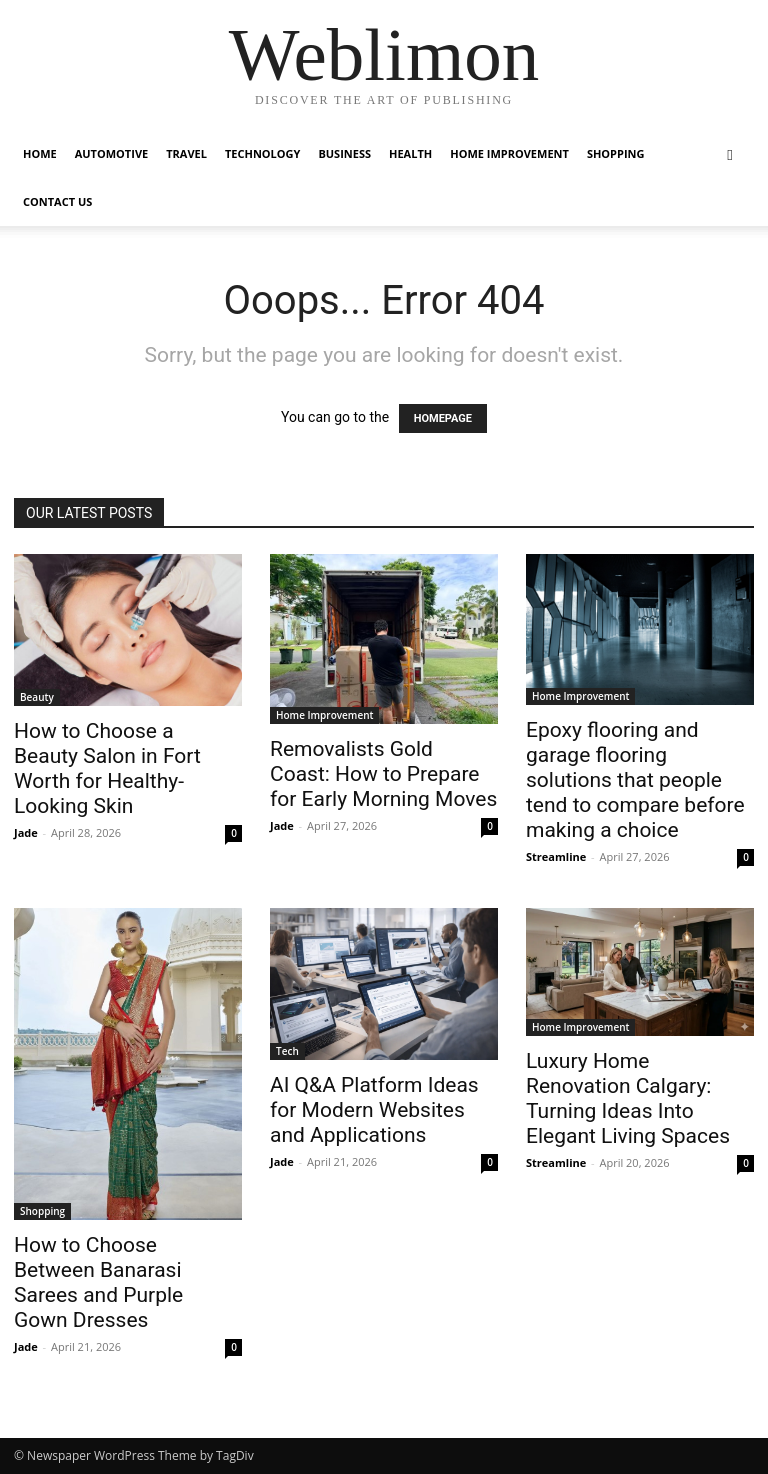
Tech (287, 1051)
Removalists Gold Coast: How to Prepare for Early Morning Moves (383, 774)
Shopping (616, 153)
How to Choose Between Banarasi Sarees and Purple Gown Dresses (98, 1282)
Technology (262, 153)
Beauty (37, 697)
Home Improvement (509, 153)
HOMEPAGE (443, 418)
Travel (186, 153)
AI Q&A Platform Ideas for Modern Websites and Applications (374, 1110)
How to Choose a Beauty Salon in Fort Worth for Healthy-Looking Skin (107, 768)
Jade (26, 832)
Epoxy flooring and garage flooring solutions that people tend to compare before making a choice (635, 780)
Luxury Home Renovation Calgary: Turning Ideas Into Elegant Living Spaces (628, 1098)
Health (410, 153)
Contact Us (57, 201)
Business (344, 153)
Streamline (556, 856)
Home (40, 153)
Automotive (111, 153)
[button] (730, 154)
